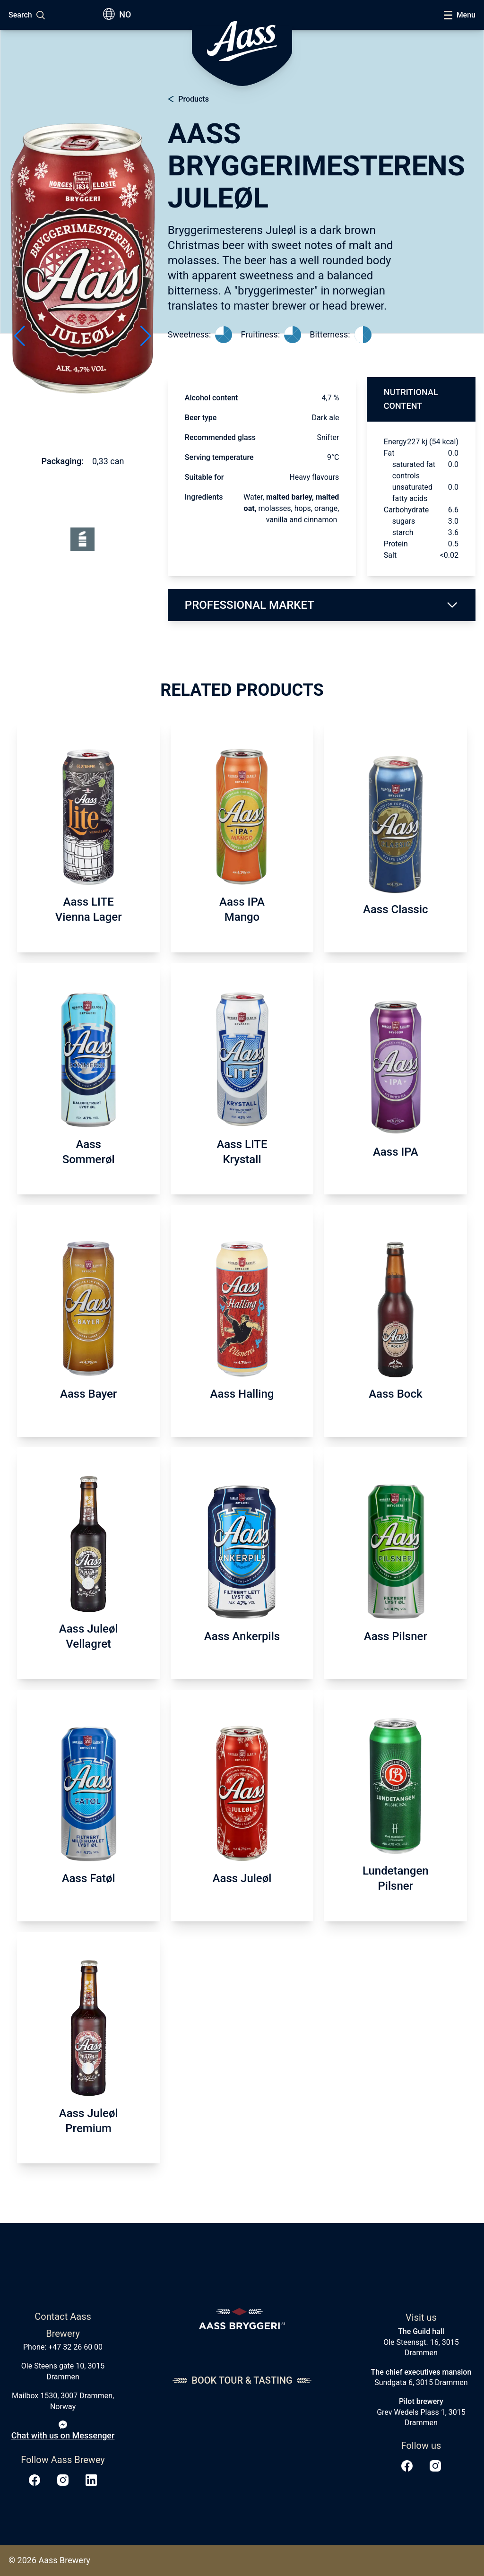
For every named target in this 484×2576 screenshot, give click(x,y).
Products (193, 99)
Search (20, 14)
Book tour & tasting (241, 2380)
